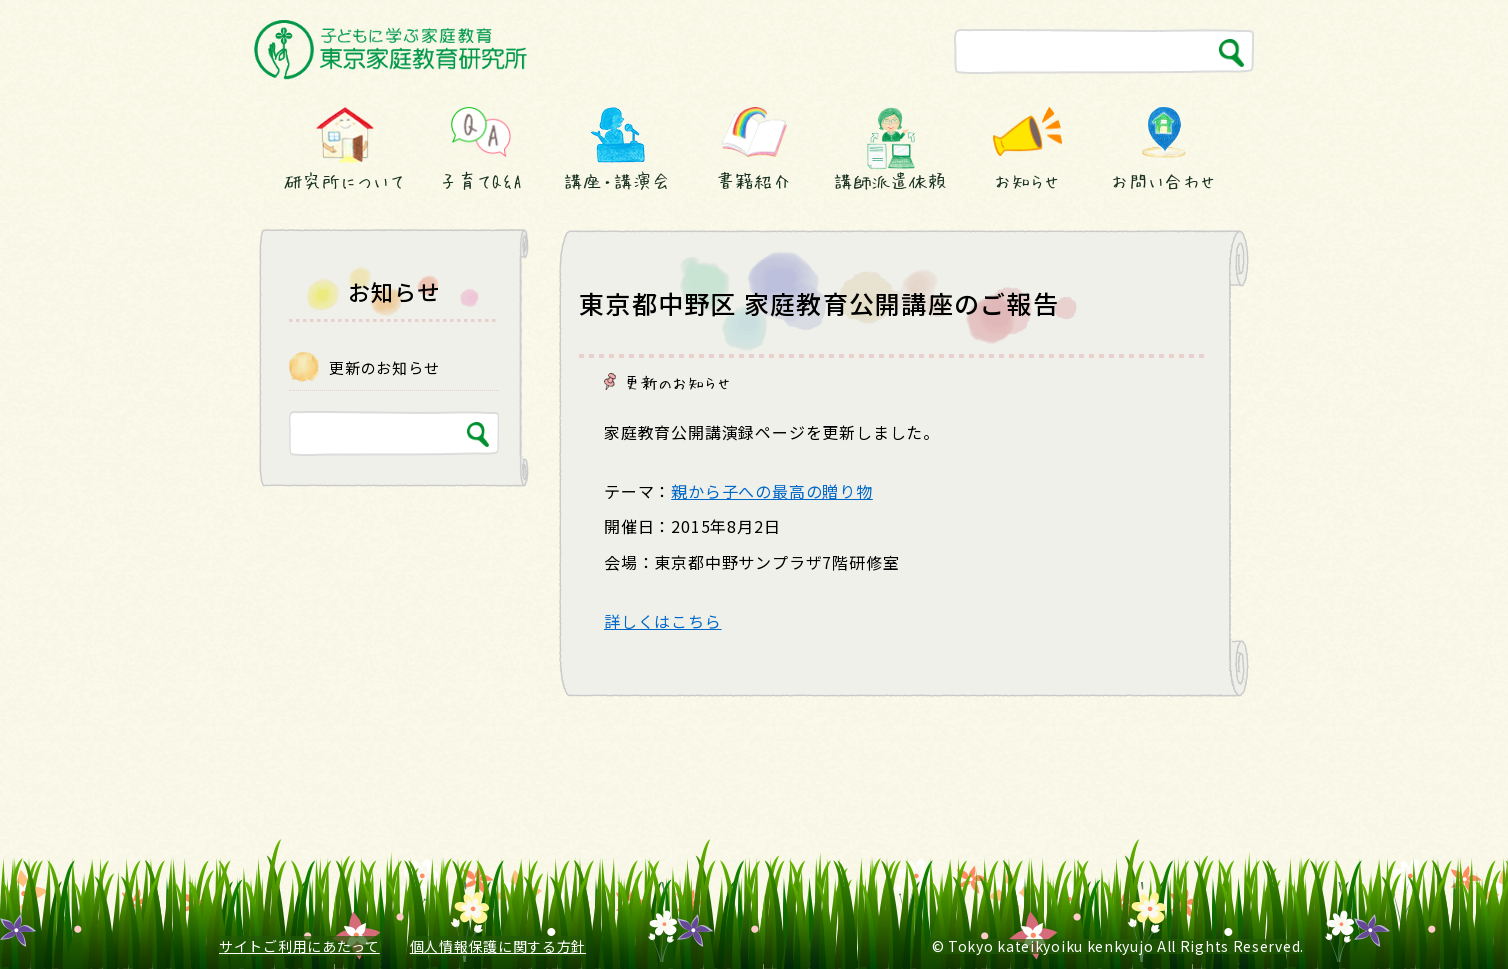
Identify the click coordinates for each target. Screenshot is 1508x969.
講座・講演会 (617, 181)
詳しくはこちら (663, 621)
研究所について (344, 181)
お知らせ (1027, 181)
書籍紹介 (754, 181)
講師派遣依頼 (890, 181)
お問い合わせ (1163, 181)
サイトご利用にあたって (299, 946)
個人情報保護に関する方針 (498, 946)
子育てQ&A (481, 181)
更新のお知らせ (678, 382)
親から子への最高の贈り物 (772, 491)
